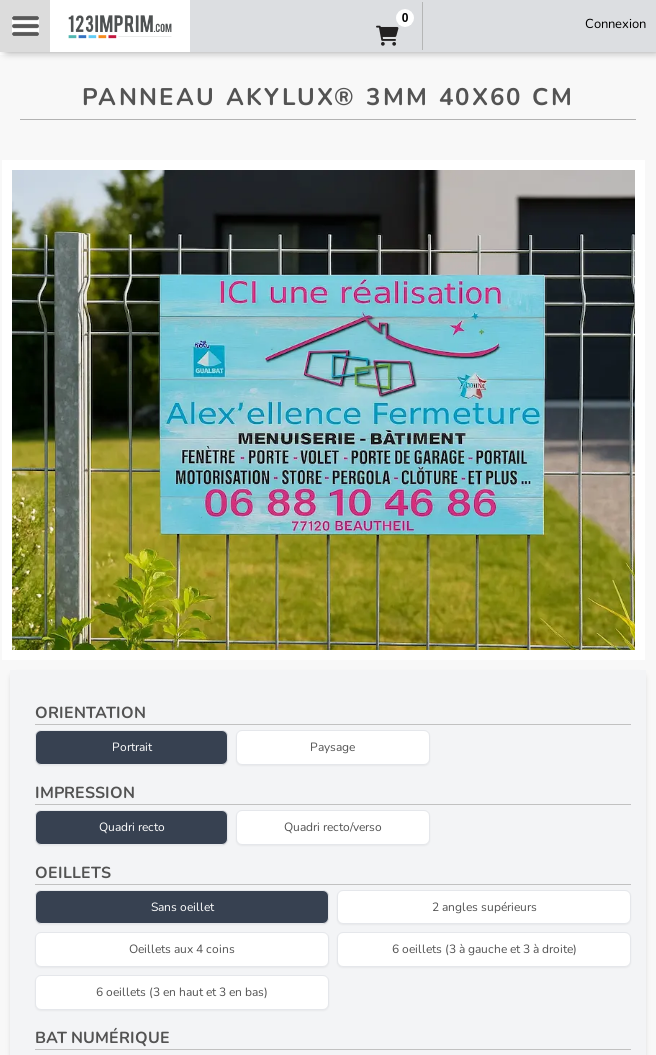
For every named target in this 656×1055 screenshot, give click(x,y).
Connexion (615, 24)
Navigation (25, 26)
